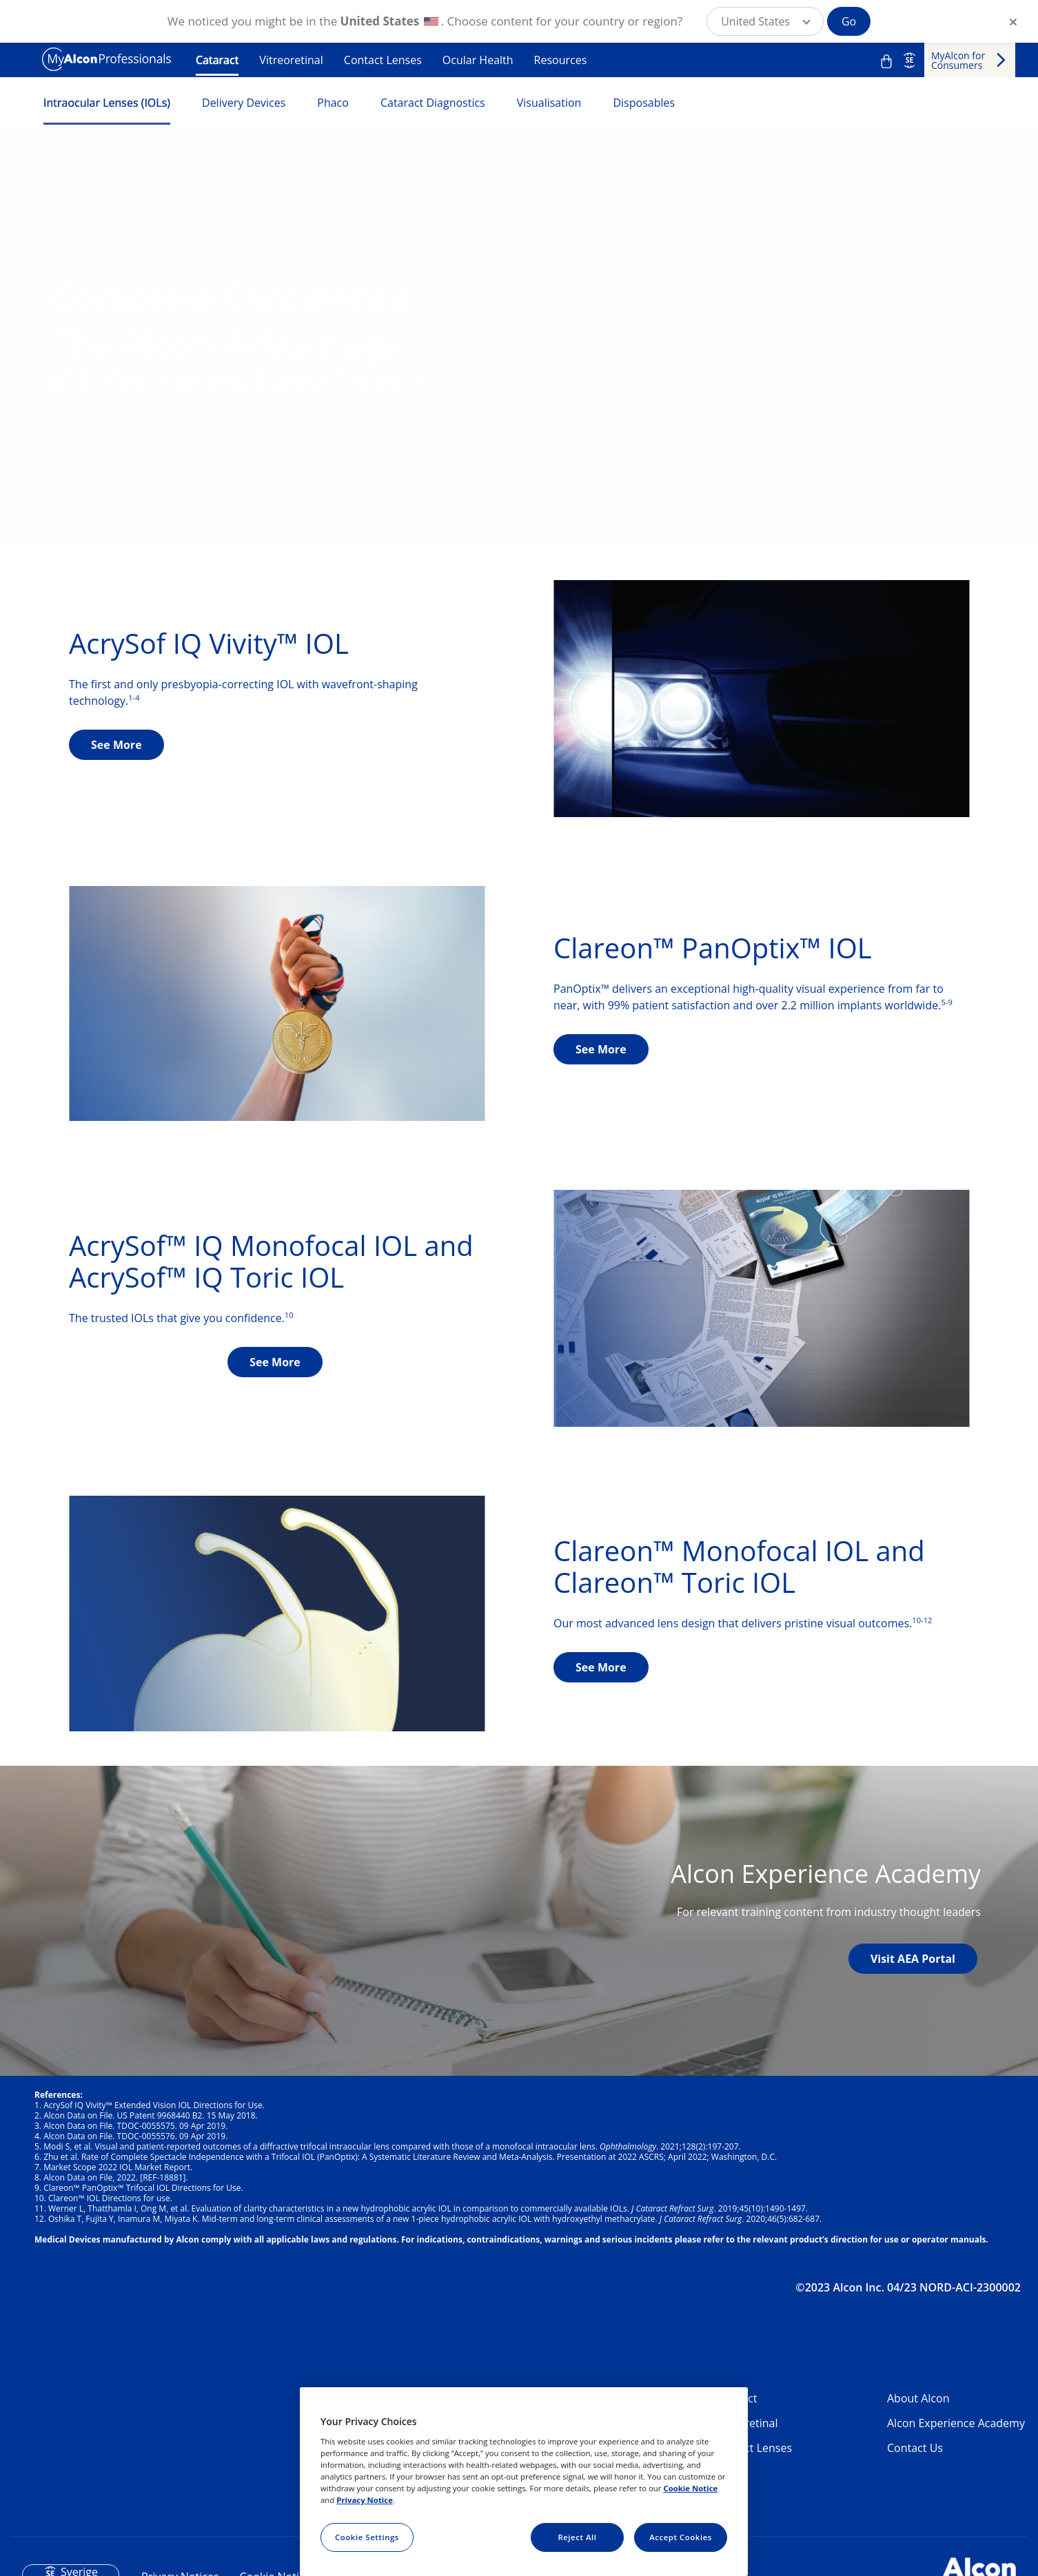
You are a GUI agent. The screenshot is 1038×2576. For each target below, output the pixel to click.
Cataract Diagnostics (432, 102)
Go (849, 21)
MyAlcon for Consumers (958, 60)
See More (116, 744)
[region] (524, 2481)
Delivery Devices (243, 102)
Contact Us (915, 2447)
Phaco (333, 102)
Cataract (217, 60)
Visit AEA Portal (913, 1958)
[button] (765, 21)
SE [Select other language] (910, 60)
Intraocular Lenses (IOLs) (106, 102)
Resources (560, 60)
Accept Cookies (680, 2537)
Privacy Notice (364, 2500)
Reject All (577, 2537)
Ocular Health (477, 60)
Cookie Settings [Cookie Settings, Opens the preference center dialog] (367, 2537)
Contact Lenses (383, 60)
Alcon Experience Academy (956, 2423)
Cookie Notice (690, 2488)
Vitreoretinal (291, 60)
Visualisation (549, 102)
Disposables (644, 102)
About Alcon (918, 2398)
